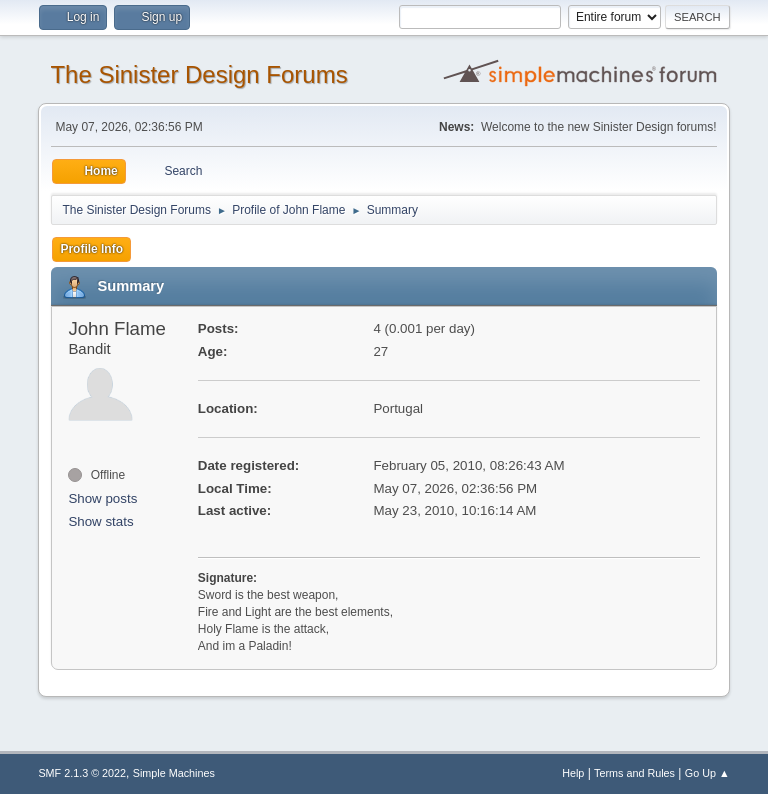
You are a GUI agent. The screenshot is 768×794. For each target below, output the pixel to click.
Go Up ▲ (707, 773)
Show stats (100, 521)
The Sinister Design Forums (198, 74)
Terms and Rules (634, 773)
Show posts (102, 498)
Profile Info (91, 249)
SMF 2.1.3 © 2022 (82, 773)
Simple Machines (174, 773)
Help (573, 773)
